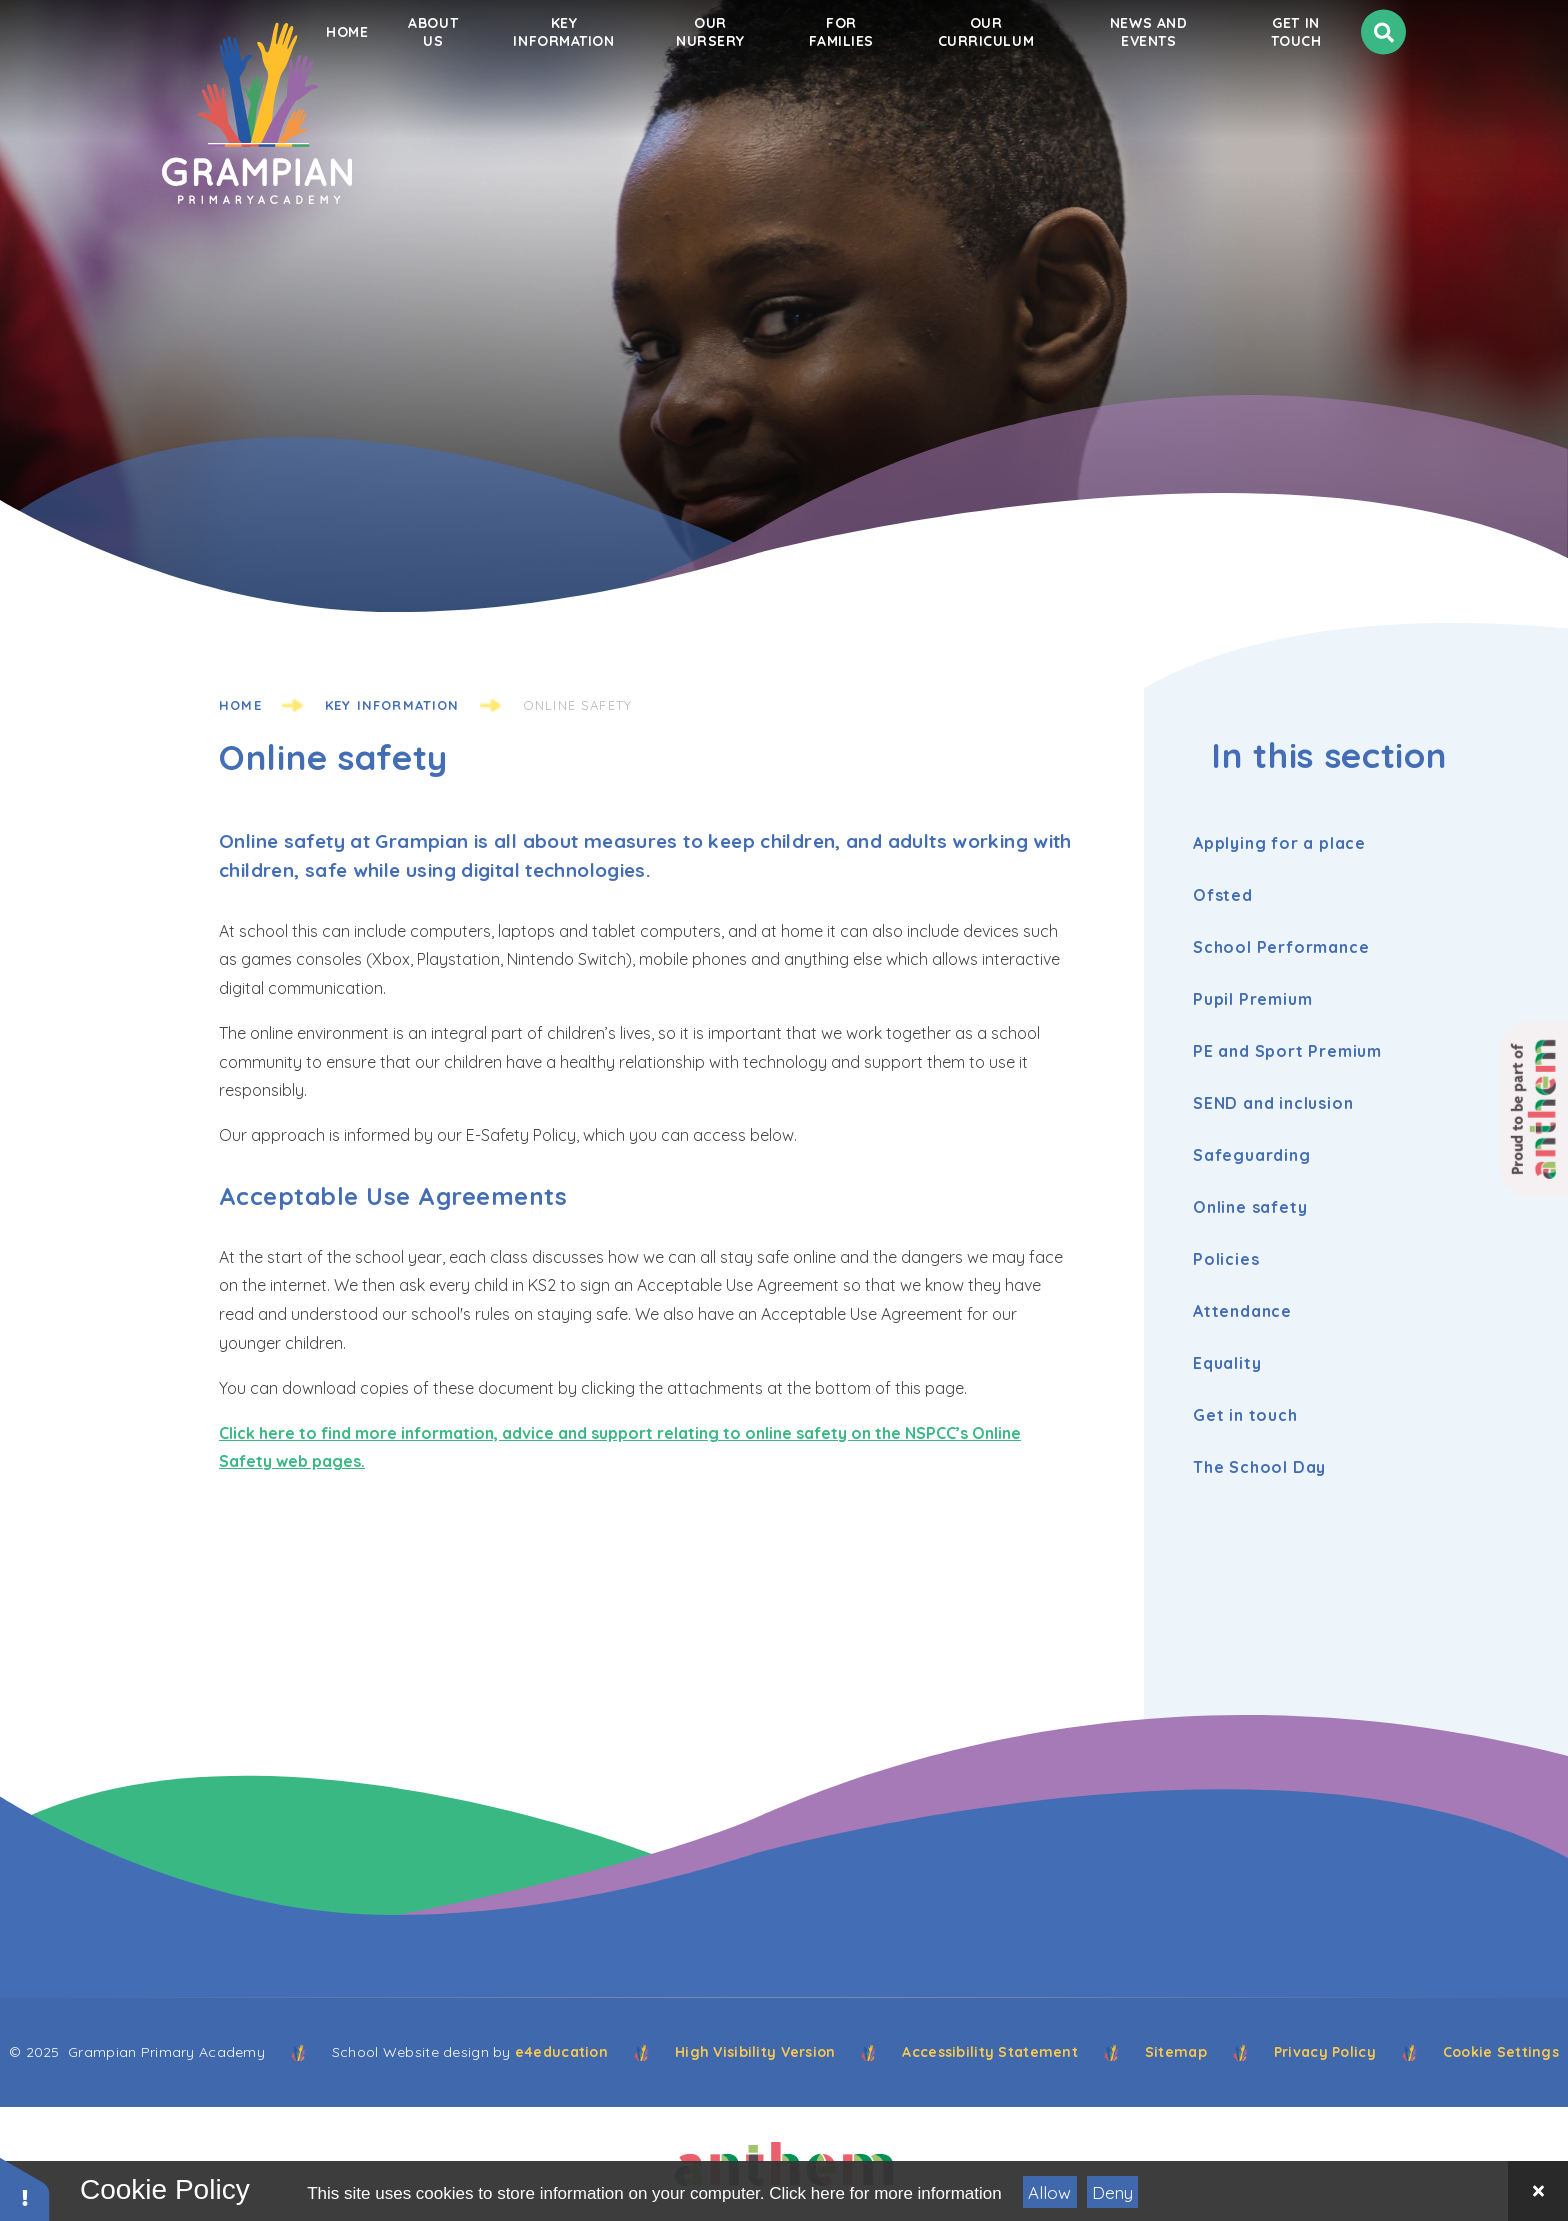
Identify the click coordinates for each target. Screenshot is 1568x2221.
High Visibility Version (755, 2052)
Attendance (1247, 1311)
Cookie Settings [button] (1501, 2052)
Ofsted (1228, 895)
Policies (1231, 1259)
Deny (1112, 2192)
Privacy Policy (1325, 2052)
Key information (392, 705)
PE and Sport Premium (1292, 1051)
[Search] (1383, 95)
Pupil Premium (1257, 999)
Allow (1049, 2192)
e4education (561, 2052)
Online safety (577, 705)
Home (240, 705)
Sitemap (1176, 2052)
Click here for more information (885, 2193)
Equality (1232, 1363)
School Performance (1286, 947)
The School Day (1264, 1467)
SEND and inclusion (1278, 1103)
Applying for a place (1284, 843)
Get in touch (1250, 1415)
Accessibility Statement (989, 2052)
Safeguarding (1257, 1155)
